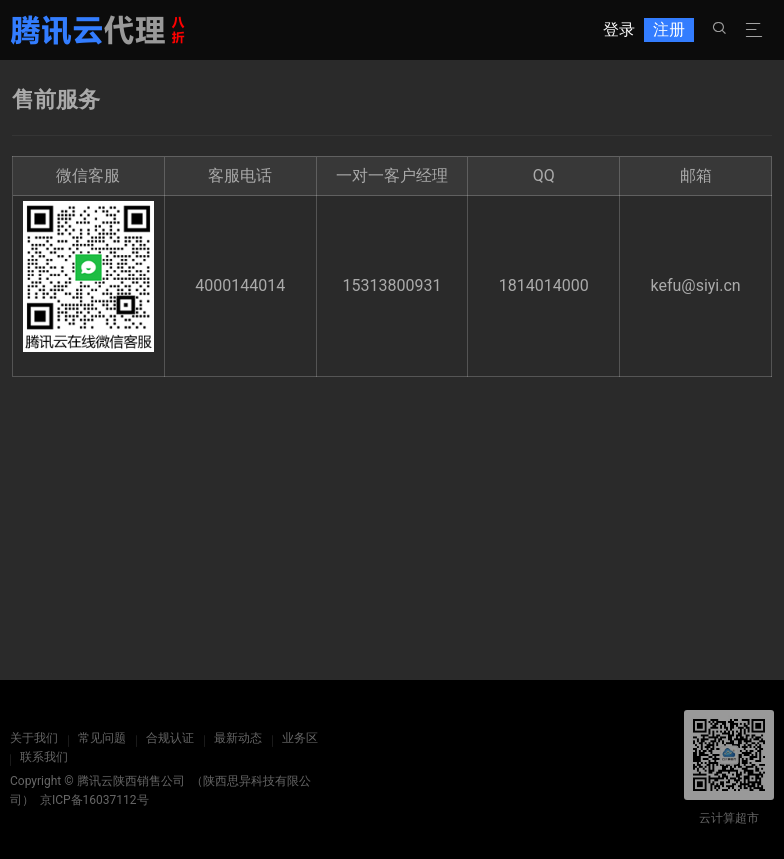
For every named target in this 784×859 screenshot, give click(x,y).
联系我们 (44, 757)
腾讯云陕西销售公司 (131, 781)
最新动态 (238, 738)
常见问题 (102, 738)
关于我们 (34, 738)
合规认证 (170, 738)
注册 (669, 29)
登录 (619, 29)
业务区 (300, 738)
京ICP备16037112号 (94, 800)
